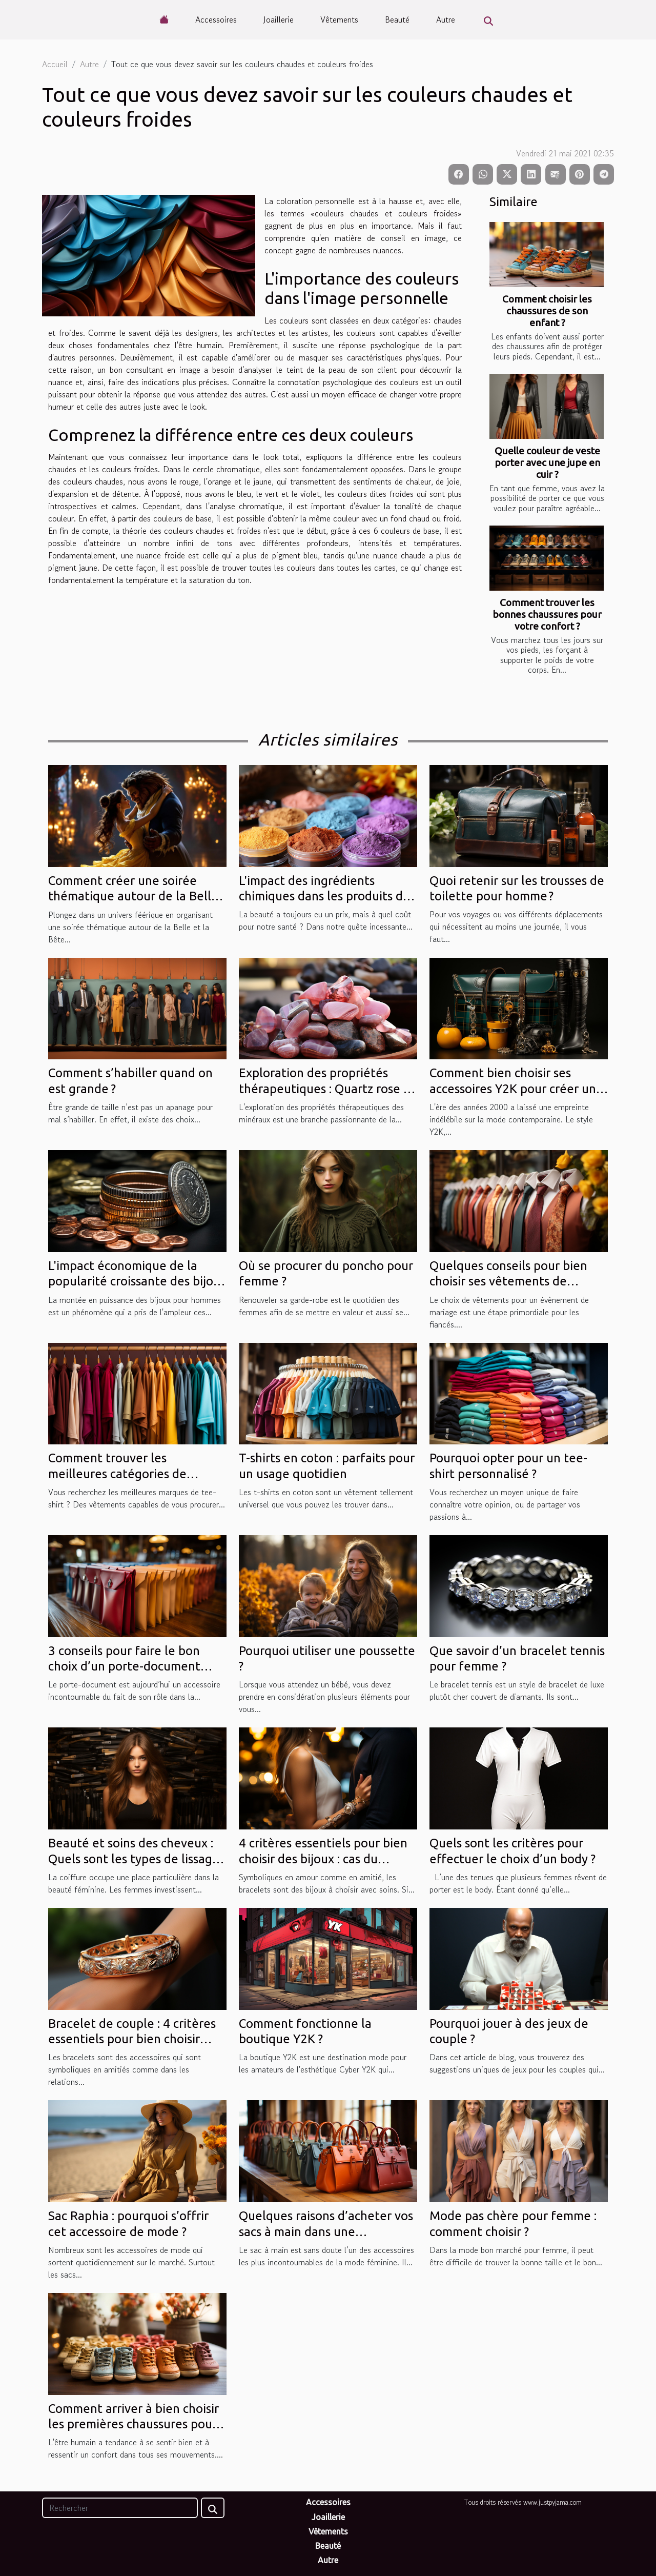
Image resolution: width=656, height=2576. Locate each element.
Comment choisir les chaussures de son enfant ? (547, 310)
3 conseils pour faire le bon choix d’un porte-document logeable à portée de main (124, 1666)
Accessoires (216, 19)
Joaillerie (278, 19)
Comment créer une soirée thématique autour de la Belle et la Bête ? (133, 896)
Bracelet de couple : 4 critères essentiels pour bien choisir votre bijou (132, 2039)
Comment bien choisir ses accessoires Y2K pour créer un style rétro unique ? (512, 1088)
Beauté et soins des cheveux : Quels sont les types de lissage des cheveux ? (133, 1858)
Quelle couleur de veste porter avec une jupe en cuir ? (547, 462)
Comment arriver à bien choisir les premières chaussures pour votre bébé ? (133, 2424)
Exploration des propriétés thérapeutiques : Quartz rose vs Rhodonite (327, 1088)
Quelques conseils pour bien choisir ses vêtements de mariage (508, 1281)
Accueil (55, 64)
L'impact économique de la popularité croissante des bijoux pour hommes (137, 1281)
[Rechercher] (120, 2508)
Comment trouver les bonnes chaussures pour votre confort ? (547, 614)
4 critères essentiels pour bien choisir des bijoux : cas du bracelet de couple (323, 1858)
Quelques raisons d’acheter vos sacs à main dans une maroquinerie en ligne (326, 2231)
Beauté (397, 19)
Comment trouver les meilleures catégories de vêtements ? (117, 1473)
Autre (445, 19)
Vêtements (339, 19)
